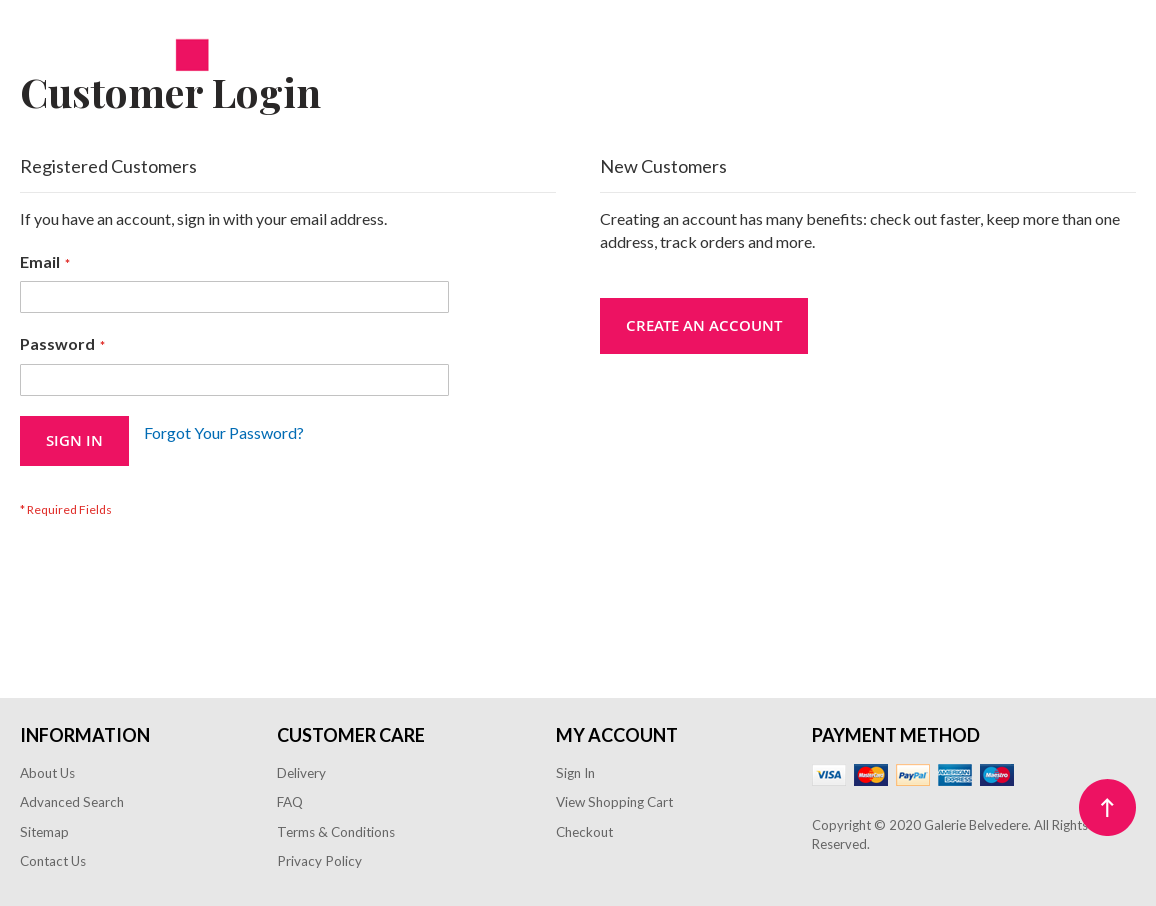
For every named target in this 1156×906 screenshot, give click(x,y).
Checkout (584, 832)
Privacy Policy (319, 861)
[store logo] (115, 61)
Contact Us (53, 861)
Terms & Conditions (336, 832)
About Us (47, 773)
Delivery (301, 773)
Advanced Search (72, 802)
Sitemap (44, 832)
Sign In (575, 773)
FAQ (290, 802)
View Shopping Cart (614, 802)
